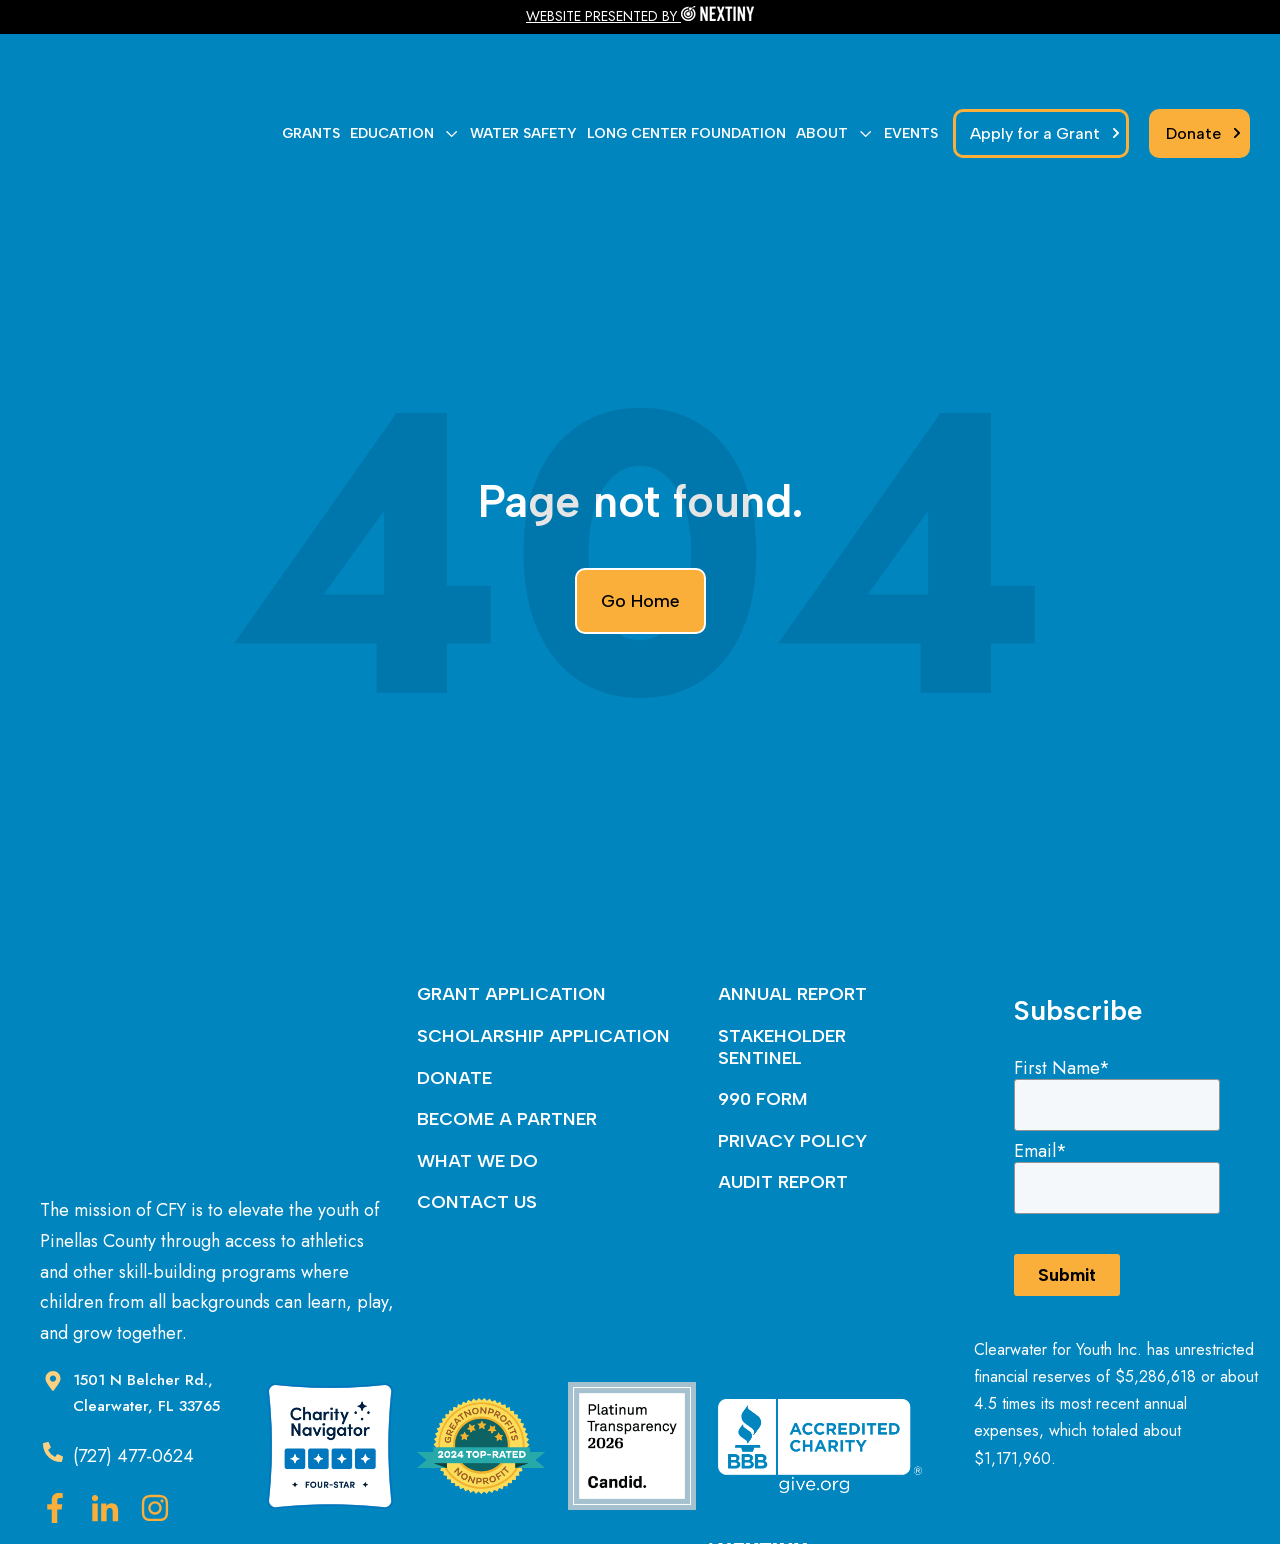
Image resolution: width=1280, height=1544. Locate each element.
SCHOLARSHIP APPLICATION (543, 944)
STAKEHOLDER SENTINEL (782, 955)
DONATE (454, 986)
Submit (1067, 1182)
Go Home (640, 509)
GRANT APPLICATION (511, 902)
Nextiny (707, 1490)
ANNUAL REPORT (792, 902)
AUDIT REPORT (783, 1090)
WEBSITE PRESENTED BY (603, 16)
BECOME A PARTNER (507, 1027)
